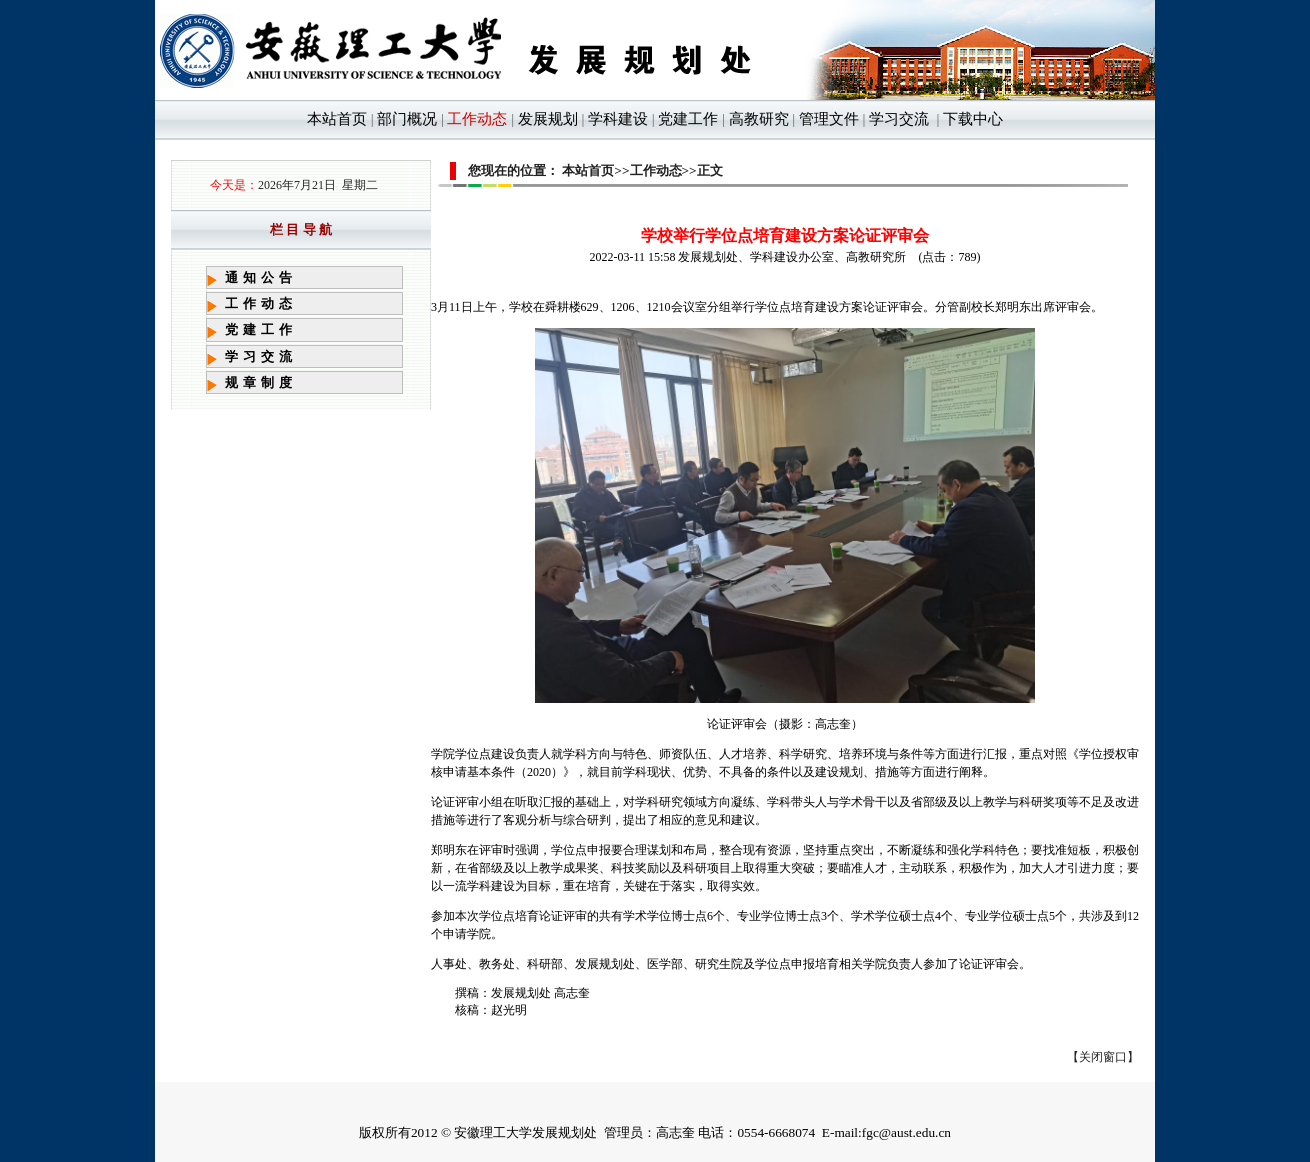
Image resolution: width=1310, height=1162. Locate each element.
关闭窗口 (1103, 1057)
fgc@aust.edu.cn (906, 1132)
